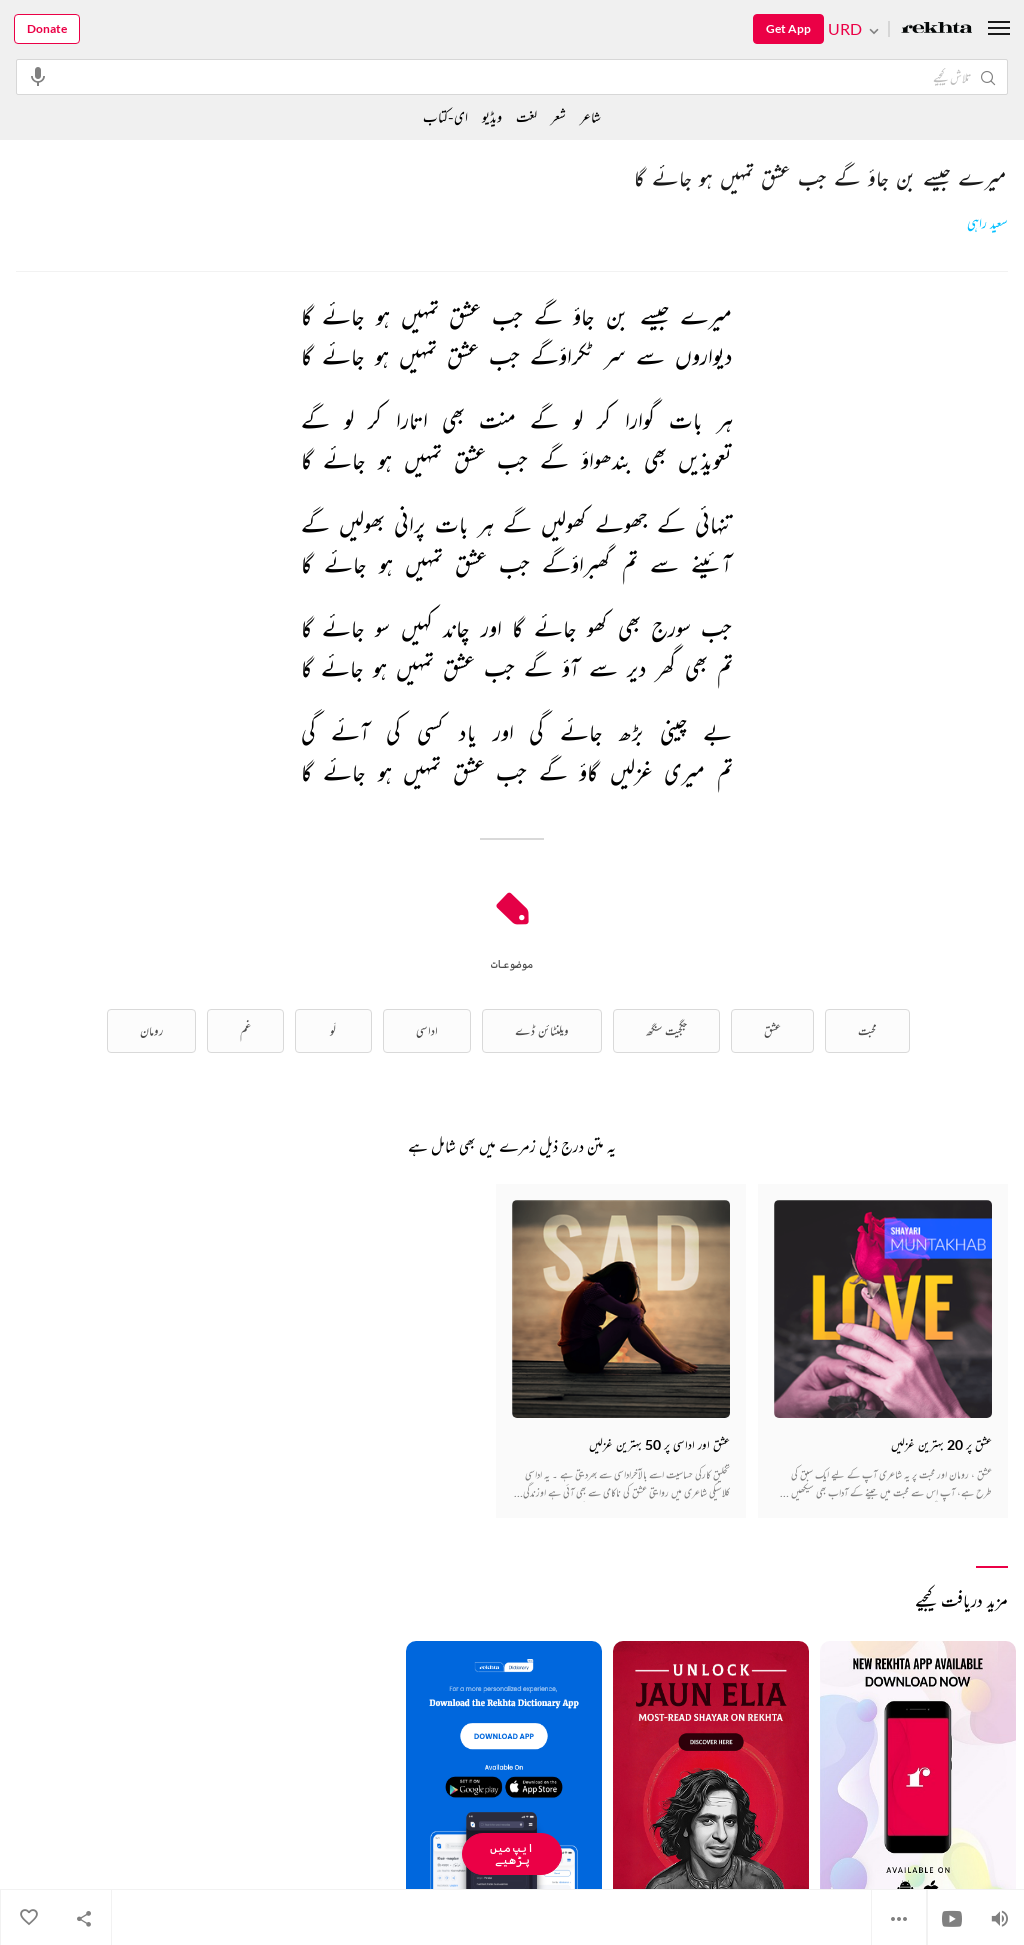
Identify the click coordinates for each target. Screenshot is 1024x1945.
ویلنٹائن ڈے (542, 1030)
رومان (151, 1030)
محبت (867, 1030)
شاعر (590, 116)
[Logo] (937, 29)
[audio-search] (38, 76)
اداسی (427, 1030)
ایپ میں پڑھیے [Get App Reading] (512, 1853)
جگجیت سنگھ (666, 1030)
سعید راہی (987, 223)
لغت (526, 116)
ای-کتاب (445, 116)
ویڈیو (492, 116)
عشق (772, 1030)
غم (245, 1030)
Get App (788, 28)
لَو (333, 1030)
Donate (47, 28)
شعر (558, 116)
